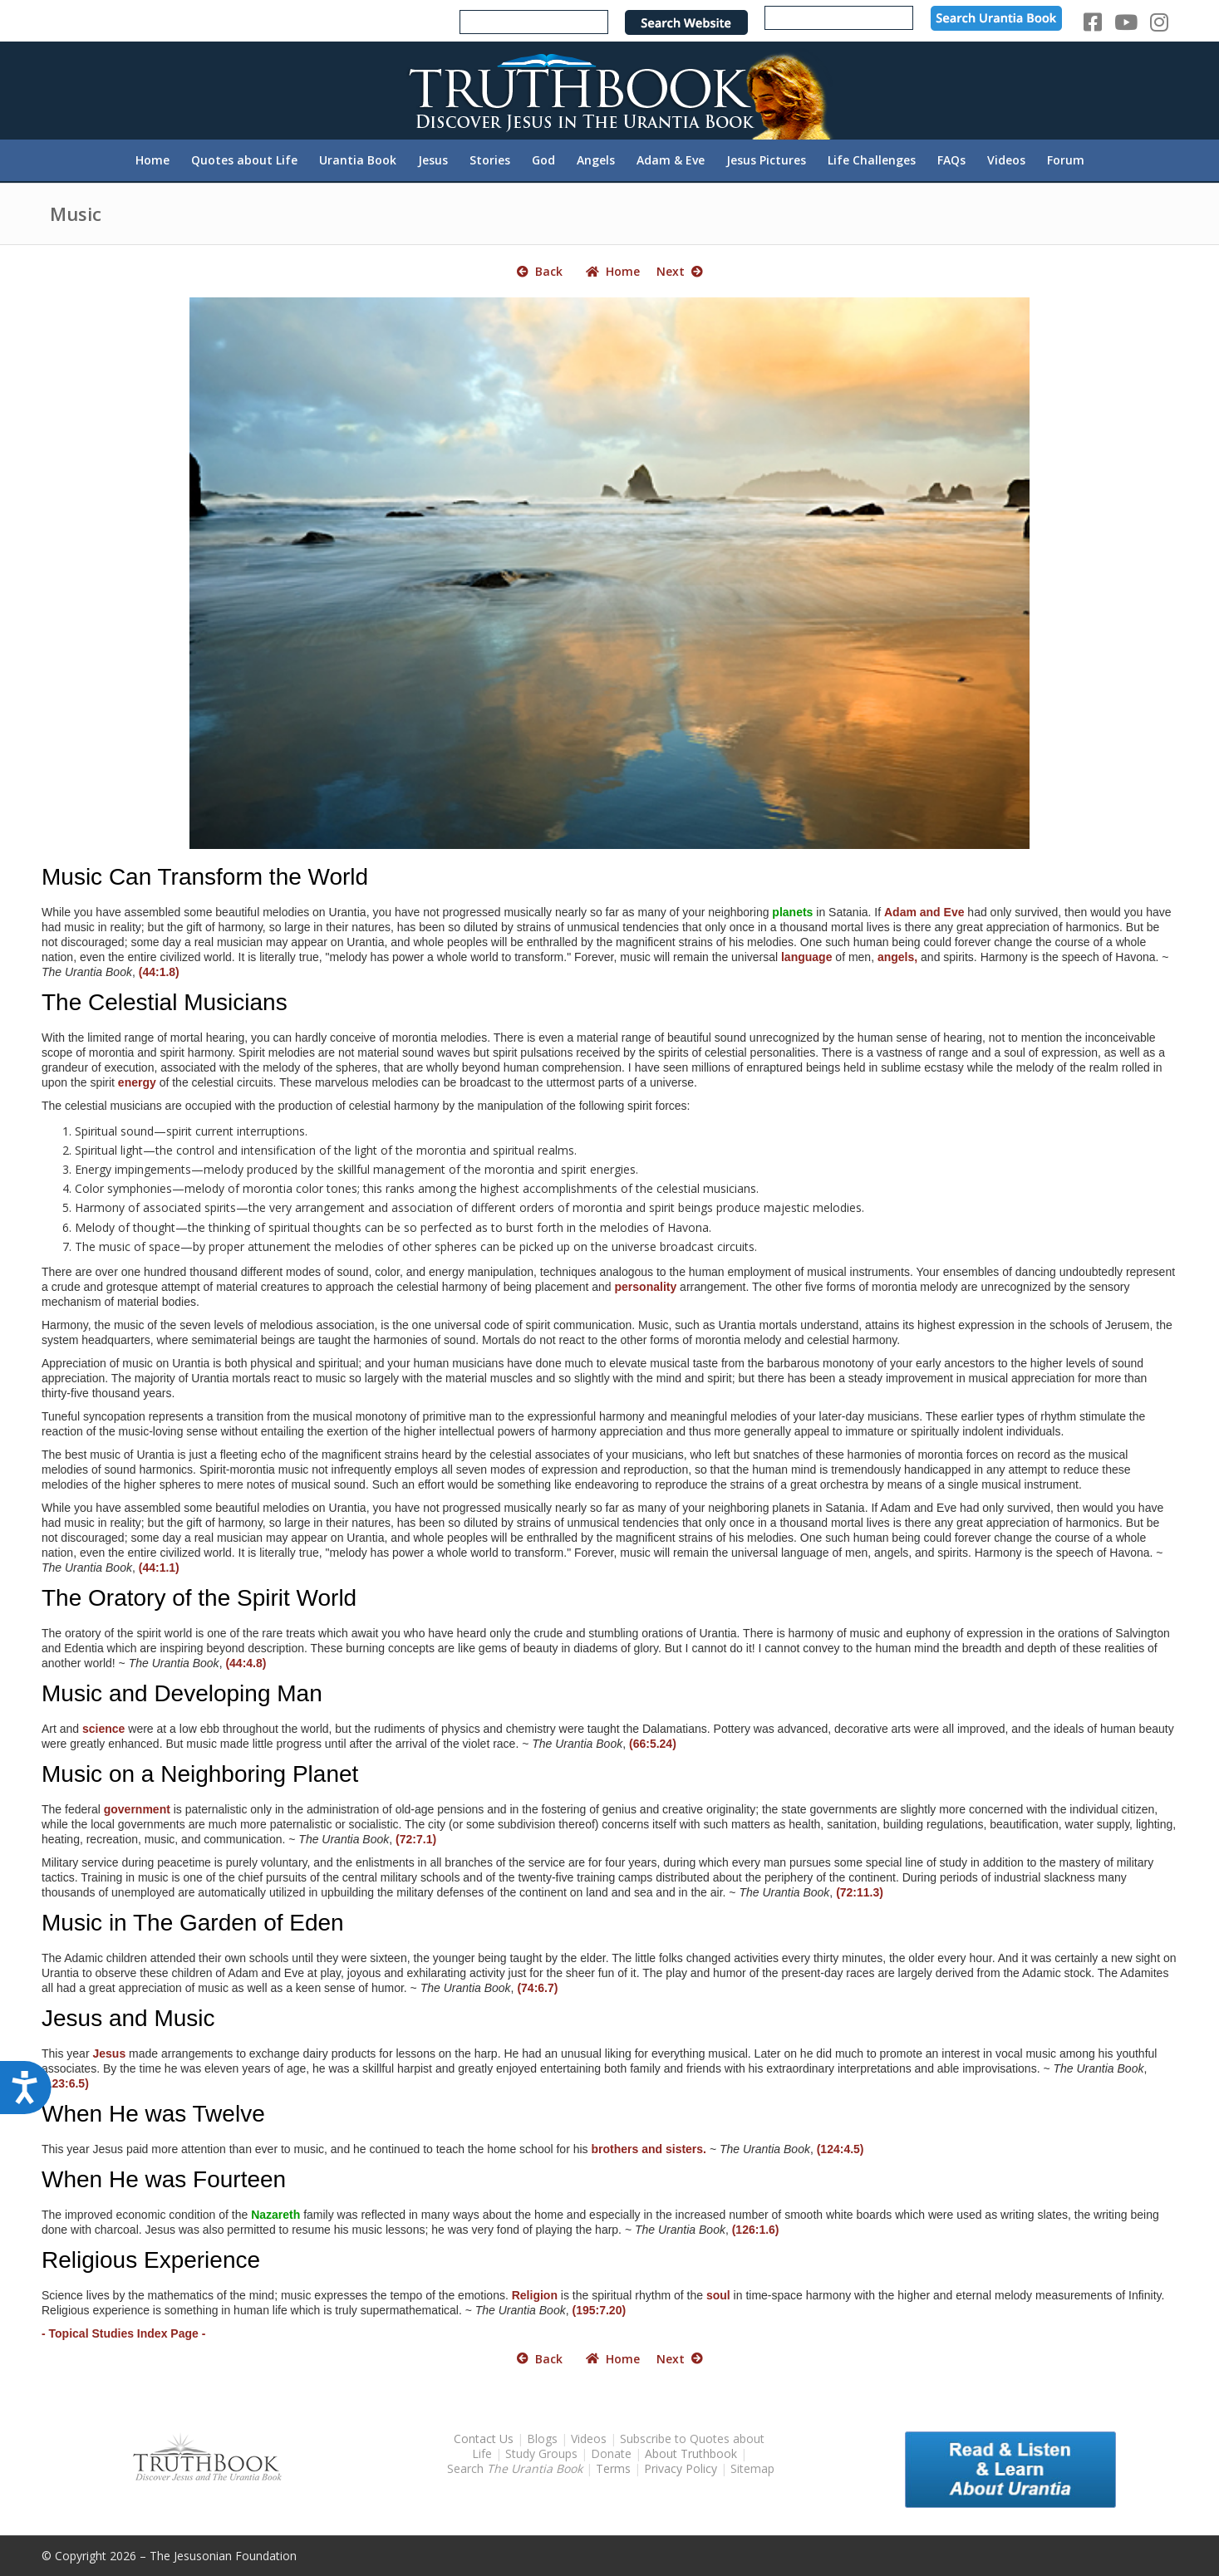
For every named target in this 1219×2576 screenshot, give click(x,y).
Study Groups (543, 2453)
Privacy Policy (680, 2468)
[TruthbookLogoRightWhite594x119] (610, 90)
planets (792, 912)
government (137, 1809)
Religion (535, 2295)
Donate (611, 2453)
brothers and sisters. (649, 2149)
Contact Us (484, 2438)
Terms (613, 2468)
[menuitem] (152, 160)
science (103, 1728)
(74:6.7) (537, 1988)
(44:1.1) (159, 1567)
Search (516, 2468)
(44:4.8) (245, 1663)
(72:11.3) (859, 1892)
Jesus (108, 2053)
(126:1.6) (755, 2229)
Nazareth (275, 2214)
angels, (897, 957)
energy (137, 1082)
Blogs (542, 2438)
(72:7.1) (416, 1839)
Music (75, 213)
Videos (589, 2438)
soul (718, 2295)
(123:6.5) (65, 2083)
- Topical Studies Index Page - (123, 2333)
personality (646, 1286)
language (806, 957)
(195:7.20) (599, 2310)
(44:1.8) (159, 972)
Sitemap (752, 2468)
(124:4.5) (840, 2149)
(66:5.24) (652, 1743)
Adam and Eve (924, 912)
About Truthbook (691, 2453)
